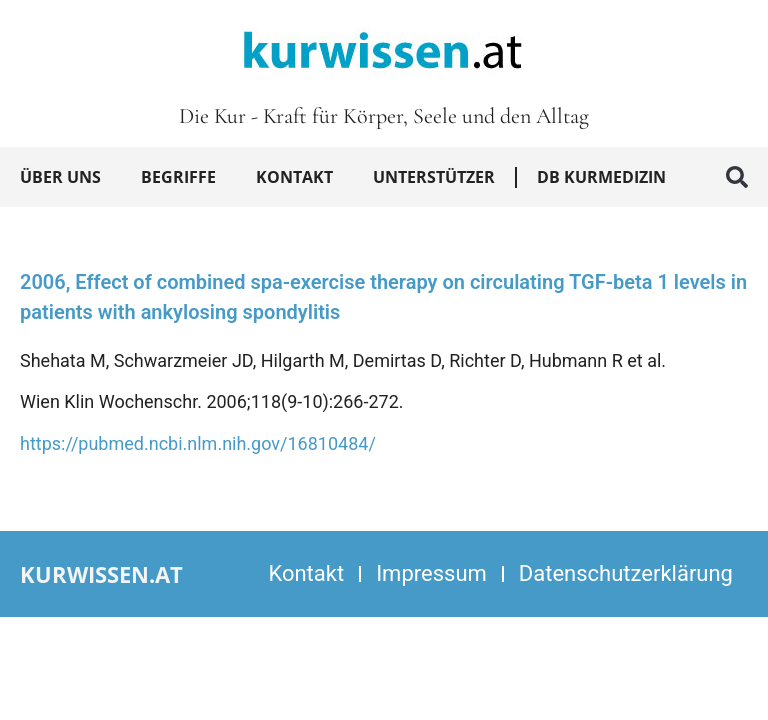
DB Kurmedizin (601, 177)
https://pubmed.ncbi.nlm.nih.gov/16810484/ (198, 443)
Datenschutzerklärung (626, 573)
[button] (737, 177)
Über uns (60, 177)
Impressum (431, 573)
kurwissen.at (101, 574)
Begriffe (178, 177)
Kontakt (294, 177)
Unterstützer (434, 177)
